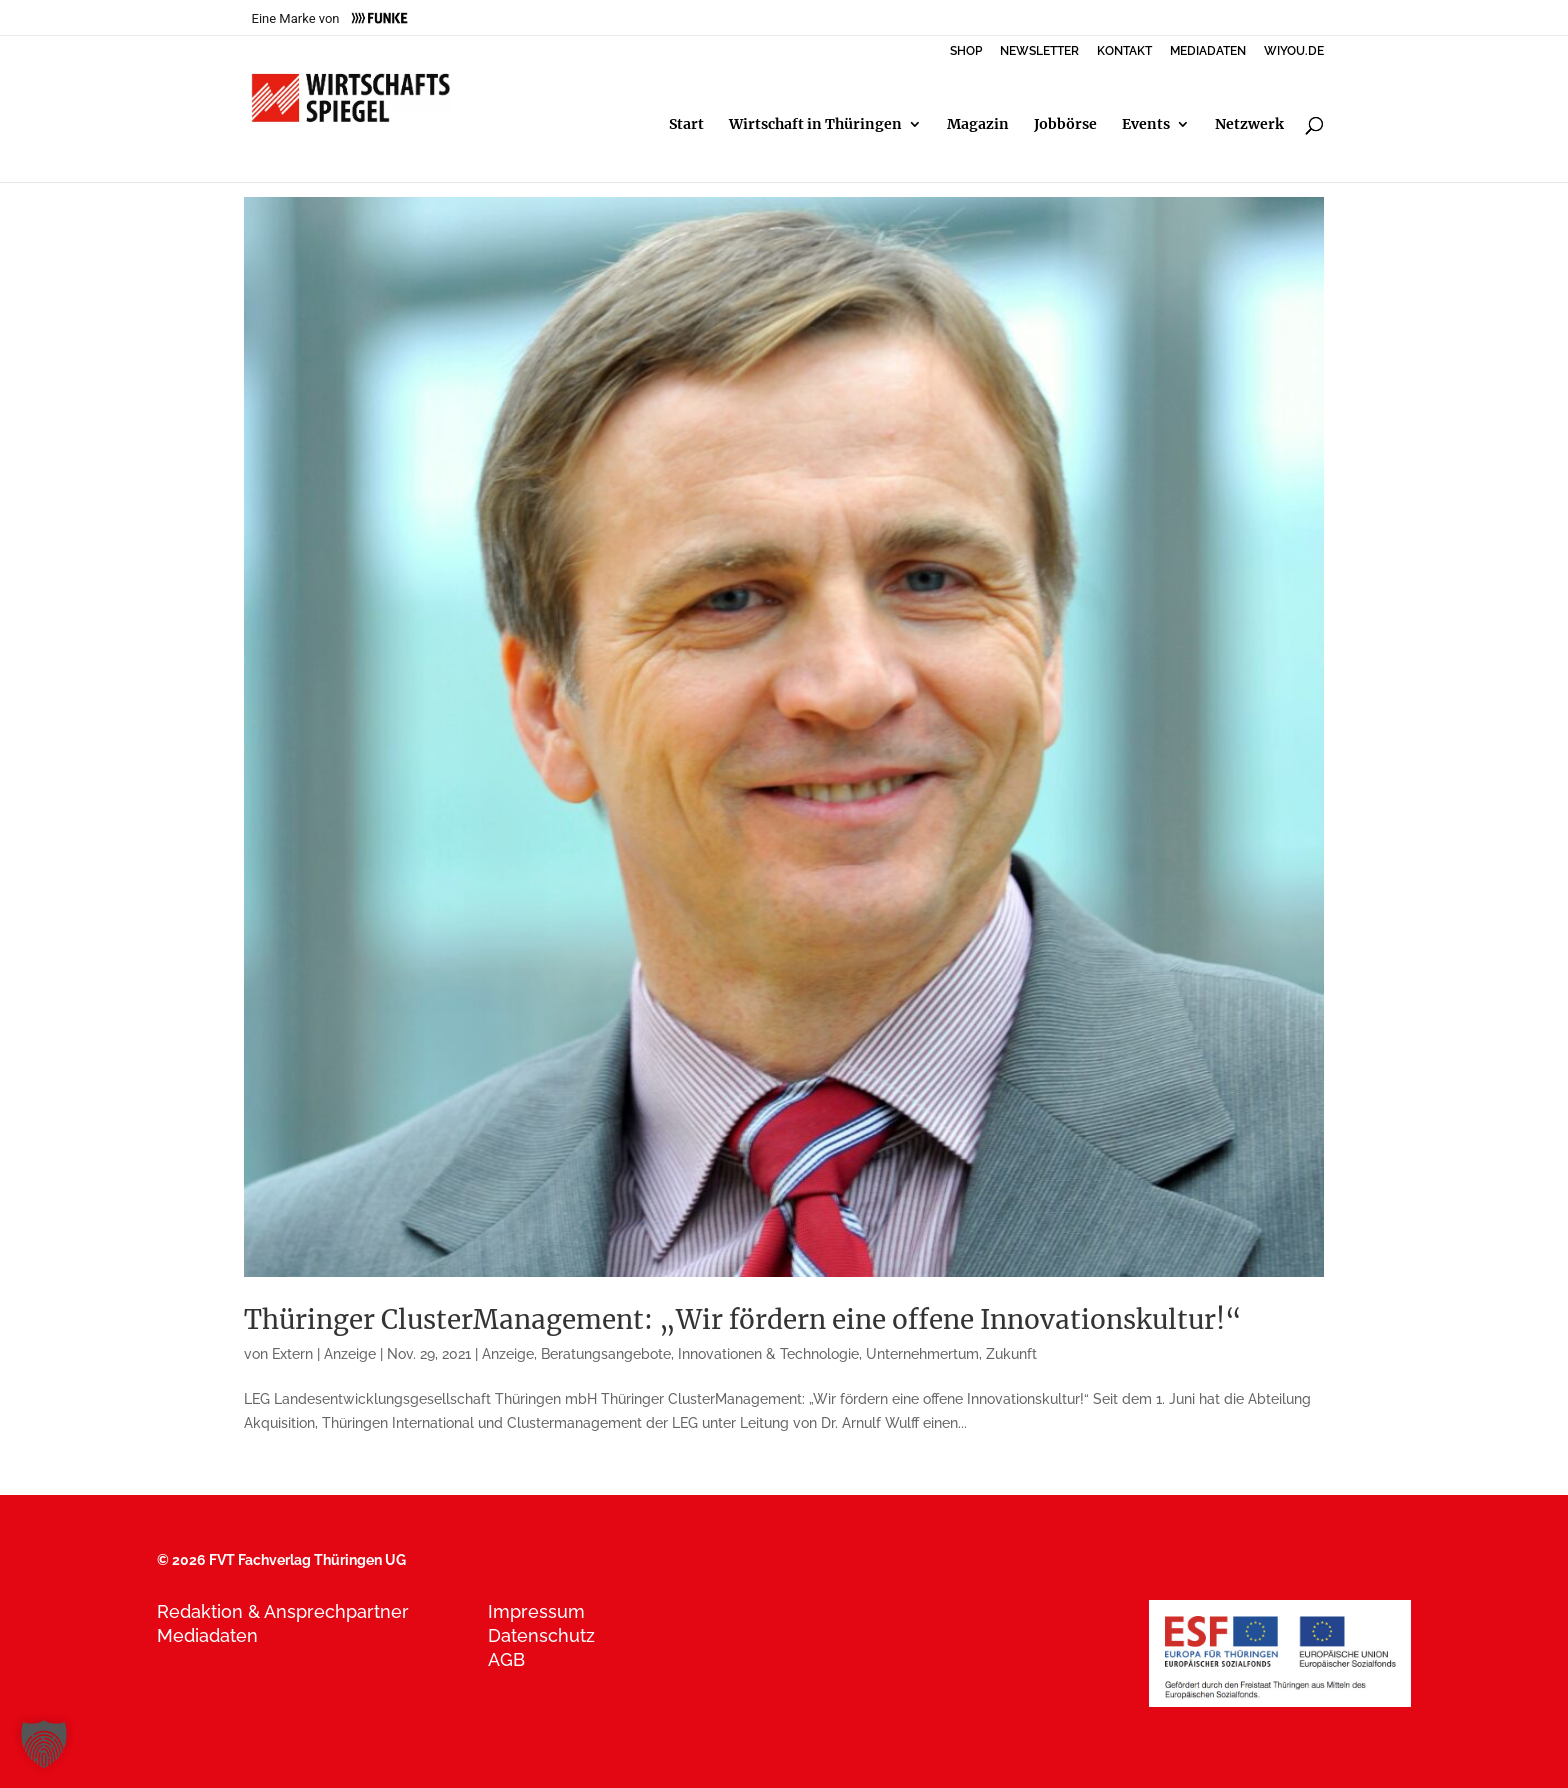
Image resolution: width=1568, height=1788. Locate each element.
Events (1146, 125)
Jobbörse (1065, 125)
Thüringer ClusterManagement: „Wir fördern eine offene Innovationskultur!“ (743, 1319)
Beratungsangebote (606, 1354)
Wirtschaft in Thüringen (815, 125)
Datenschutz (541, 1635)
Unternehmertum (922, 1354)
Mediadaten (207, 1635)
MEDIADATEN (1208, 51)
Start (686, 125)
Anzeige (508, 1354)
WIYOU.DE (1294, 51)
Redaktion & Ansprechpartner (283, 1611)
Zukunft (1011, 1354)
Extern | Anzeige (324, 1354)
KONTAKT (1124, 51)
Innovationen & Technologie (768, 1354)
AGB (506, 1659)
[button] (44, 1744)
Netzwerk (1249, 125)
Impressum (536, 1611)
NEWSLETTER (1039, 51)
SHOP (966, 51)
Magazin (978, 125)
